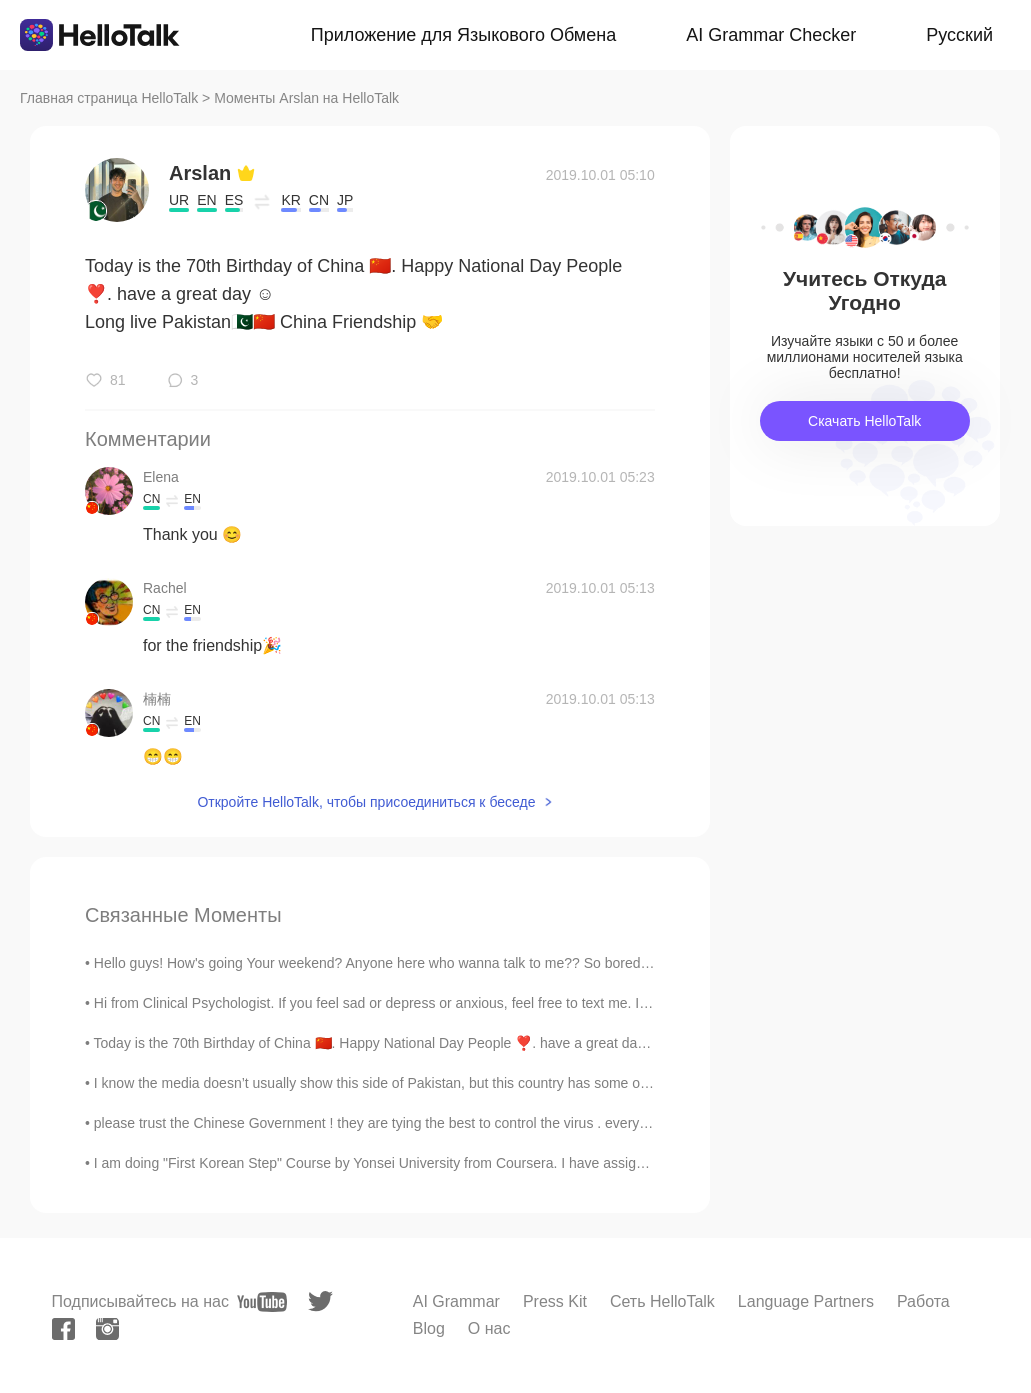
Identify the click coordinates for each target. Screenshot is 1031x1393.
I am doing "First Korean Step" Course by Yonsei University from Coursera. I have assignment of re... (406, 1163)
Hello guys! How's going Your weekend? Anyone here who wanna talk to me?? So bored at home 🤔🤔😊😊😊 (439, 963)
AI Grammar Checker (771, 35)
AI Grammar (456, 1301)
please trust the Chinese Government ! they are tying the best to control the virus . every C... (379, 1123)
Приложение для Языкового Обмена (463, 35)
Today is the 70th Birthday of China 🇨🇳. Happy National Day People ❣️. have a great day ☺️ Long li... (407, 1043)
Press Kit (555, 1301)
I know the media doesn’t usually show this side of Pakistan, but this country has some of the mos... (402, 1083)
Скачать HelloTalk (864, 421)
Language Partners (806, 1301)
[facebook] (63, 1329)
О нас (489, 1328)
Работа (923, 1301)
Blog (429, 1328)
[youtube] (262, 1302)
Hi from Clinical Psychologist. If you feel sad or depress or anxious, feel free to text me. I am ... (386, 1003)
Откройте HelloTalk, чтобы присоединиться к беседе (366, 802)
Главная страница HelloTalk (109, 98)
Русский (959, 35)
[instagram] (107, 1329)
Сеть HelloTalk (662, 1301)
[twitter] (320, 1301)
